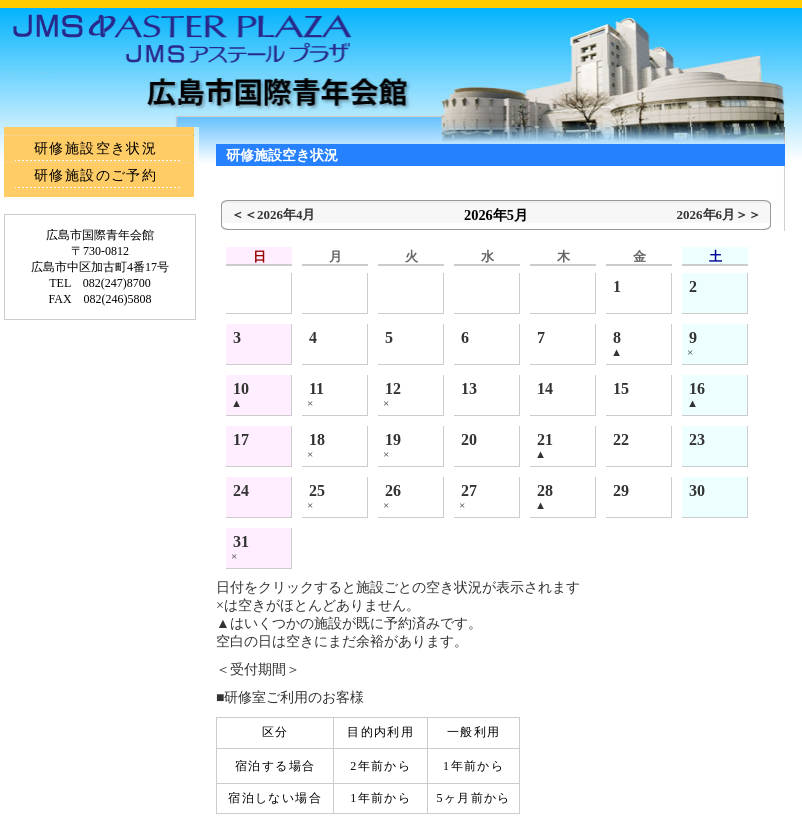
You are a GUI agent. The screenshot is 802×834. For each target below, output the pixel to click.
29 (621, 490)
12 (393, 388)
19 (393, 439)
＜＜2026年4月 (273, 214)
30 (697, 490)
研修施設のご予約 (95, 175)
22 (621, 439)
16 (697, 388)
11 (316, 388)
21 (545, 439)
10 (241, 388)
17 (241, 439)
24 (241, 490)
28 (545, 490)
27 (469, 490)
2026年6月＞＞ (719, 214)
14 (545, 388)
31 (241, 541)
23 (697, 439)
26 (393, 490)
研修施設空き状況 (95, 148)
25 (317, 490)
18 (317, 439)
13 (469, 388)
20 (469, 439)
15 (621, 388)
